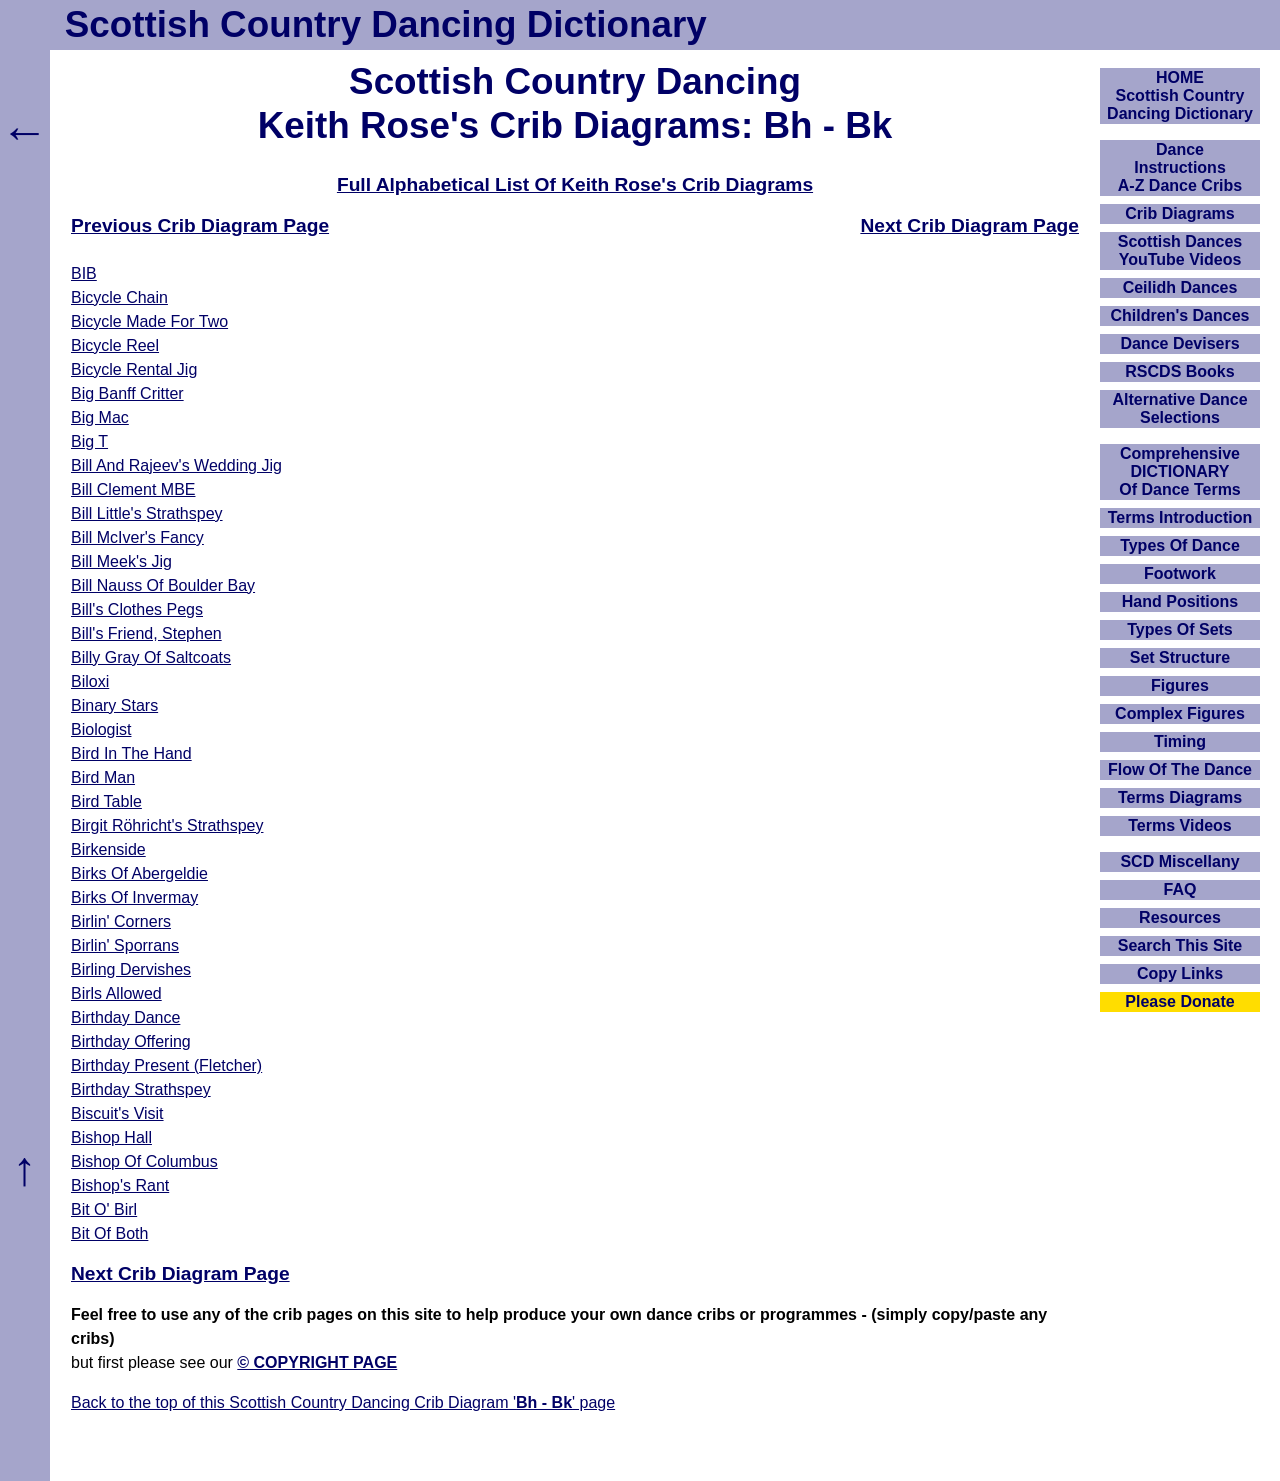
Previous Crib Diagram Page (200, 225)
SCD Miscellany (1179, 861)
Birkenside (108, 849)
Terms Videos (1179, 825)
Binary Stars (114, 705)
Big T (89, 441)
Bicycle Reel (115, 345)
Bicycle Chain (119, 297)
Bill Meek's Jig (121, 561)
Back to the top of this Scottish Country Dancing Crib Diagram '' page (343, 1402)
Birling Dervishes (131, 969)
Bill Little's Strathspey (147, 513)
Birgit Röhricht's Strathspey (167, 825)
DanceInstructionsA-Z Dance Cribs (1180, 167)
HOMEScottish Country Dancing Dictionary (1180, 95)
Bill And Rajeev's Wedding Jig (176, 465)
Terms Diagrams (1180, 797)
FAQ (1180, 889)
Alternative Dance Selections (1179, 408)
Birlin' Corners (121, 921)
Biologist (101, 729)
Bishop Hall (111, 1137)
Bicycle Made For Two (149, 321)
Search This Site (1180, 945)
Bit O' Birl (104, 1209)
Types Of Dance (1180, 545)
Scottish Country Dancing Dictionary (386, 24)
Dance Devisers (1179, 343)
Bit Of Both (109, 1233)
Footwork (1180, 573)
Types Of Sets (1180, 629)
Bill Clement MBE (133, 489)
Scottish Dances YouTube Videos (1180, 250)
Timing (1180, 741)
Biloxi (90, 681)
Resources (1180, 917)
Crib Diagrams (1179, 213)
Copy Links (1180, 973)
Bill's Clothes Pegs (137, 609)
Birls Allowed (116, 993)
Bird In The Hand (131, 753)
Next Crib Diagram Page (969, 225)
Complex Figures (1180, 713)
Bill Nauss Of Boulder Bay (163, 585)
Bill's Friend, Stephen (146, 633)
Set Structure (1180, 657)
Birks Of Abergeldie (139, 873)
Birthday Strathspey (141, 1089)
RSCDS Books (1179, 371)
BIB (84, 273)
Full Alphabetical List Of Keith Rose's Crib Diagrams (575, 184)
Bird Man (103, 777)
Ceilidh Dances (1180, 287)
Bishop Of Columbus (144, 1161)
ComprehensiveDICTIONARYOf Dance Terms (1180, 471)
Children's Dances (1180, 315)
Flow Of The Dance (1180, 769)
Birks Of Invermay (134, 897)
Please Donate (1179, 1001)
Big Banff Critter (127, 393)
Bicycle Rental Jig (134, 369)
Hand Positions (1180, 601)
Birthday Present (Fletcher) (166, 1065)
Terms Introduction (1180, 517)
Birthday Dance (125, 1017)
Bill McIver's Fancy (137, 537)
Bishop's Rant (120, 1185)
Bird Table (106, 801)
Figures (1180, 685)
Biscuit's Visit (117, 1113)
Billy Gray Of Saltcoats (151, 657)
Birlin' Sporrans (125, 945)
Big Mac (100, 417)
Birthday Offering (131, 1041)
